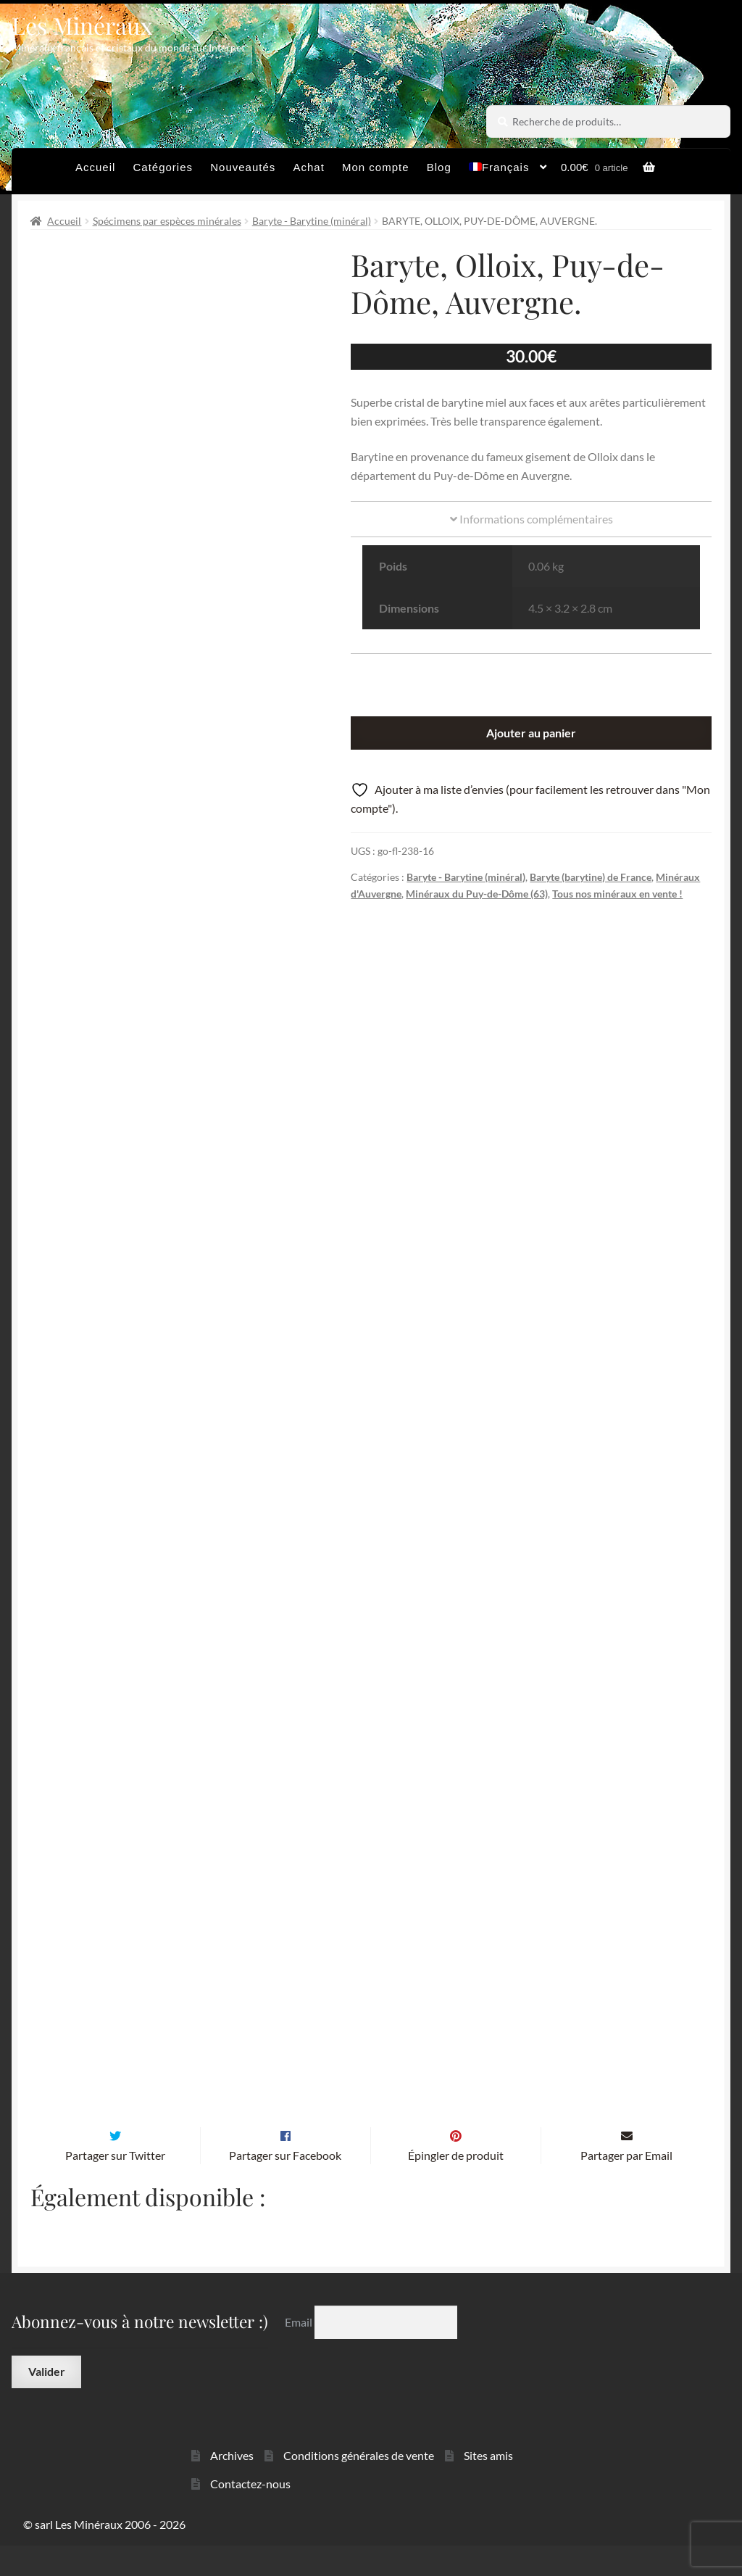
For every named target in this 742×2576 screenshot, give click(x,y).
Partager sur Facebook (285, 2185)
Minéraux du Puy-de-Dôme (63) (477, 893)
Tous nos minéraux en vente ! (617, 893)
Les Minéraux (82, 25)
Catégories (163, 167)
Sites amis (488, 2486)
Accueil (95, 167)
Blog (439, 167)
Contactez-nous (250, 2514)
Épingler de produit (456, 2185)
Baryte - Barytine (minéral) (311, 221)
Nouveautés (242, 167)
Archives (232, 2486)
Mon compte (375, 167)
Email (299, 2352)
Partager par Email (626, 2185)
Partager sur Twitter (115, 2185)
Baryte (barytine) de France (590, 877)
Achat (308, 167)
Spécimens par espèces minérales (167, 221)
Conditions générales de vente (358, 2486)
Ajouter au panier (531, 733)
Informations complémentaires (531, 519)
